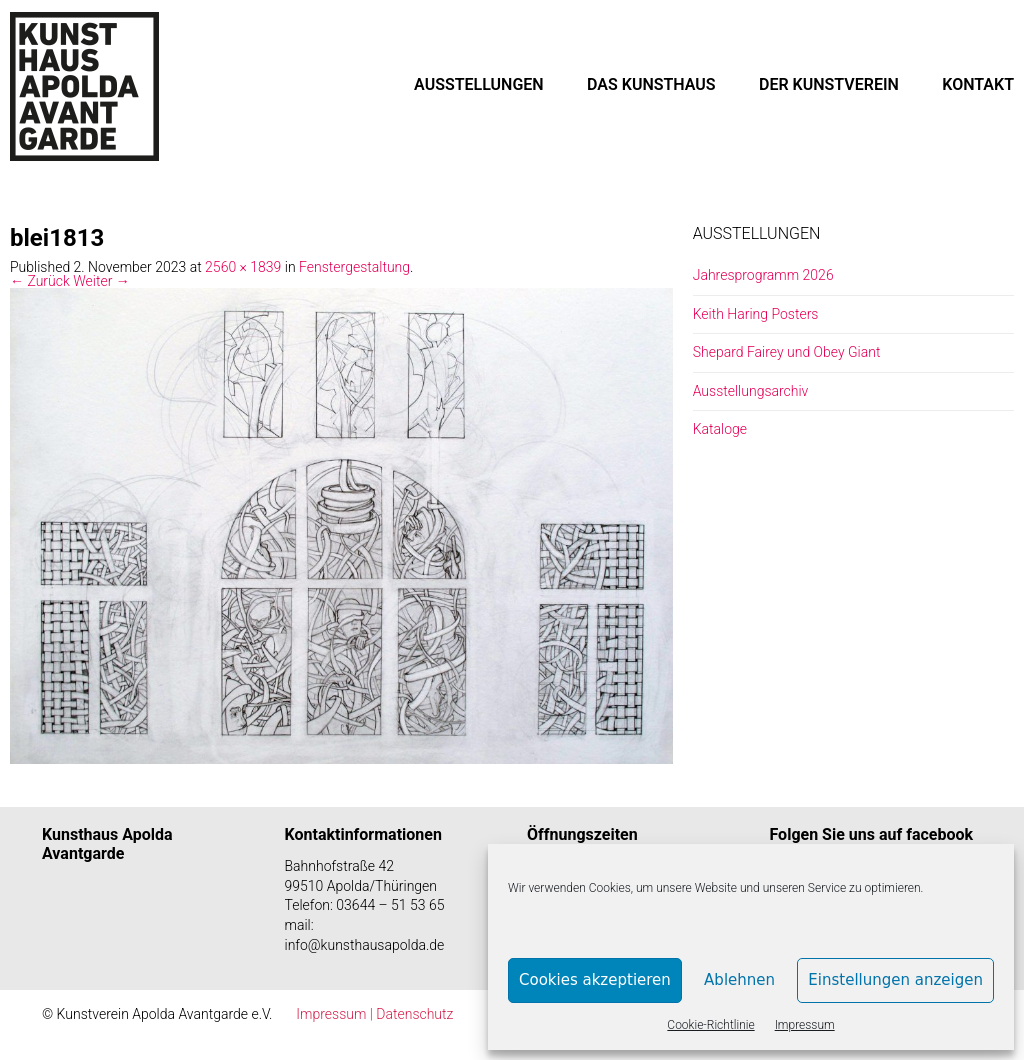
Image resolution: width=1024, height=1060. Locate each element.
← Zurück (40, 281)
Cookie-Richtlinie (710, 1025)
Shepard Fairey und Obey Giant (787, 352)
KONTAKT (978, 84)
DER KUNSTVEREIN (829, 84)
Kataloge (720, 429)
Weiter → (101, 281)
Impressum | (336, 1014)
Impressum (805, 1025)
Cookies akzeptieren (595, 980)
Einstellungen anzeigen (895, 980)
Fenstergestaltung (354, 267)
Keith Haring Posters (756, 314)
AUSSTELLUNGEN (479, 84)
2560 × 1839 (243, 267)
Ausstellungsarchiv (751, 391)
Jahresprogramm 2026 (763, 275)
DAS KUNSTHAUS (651, 84)
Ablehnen (739, 980)
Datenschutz (414, 1014)
